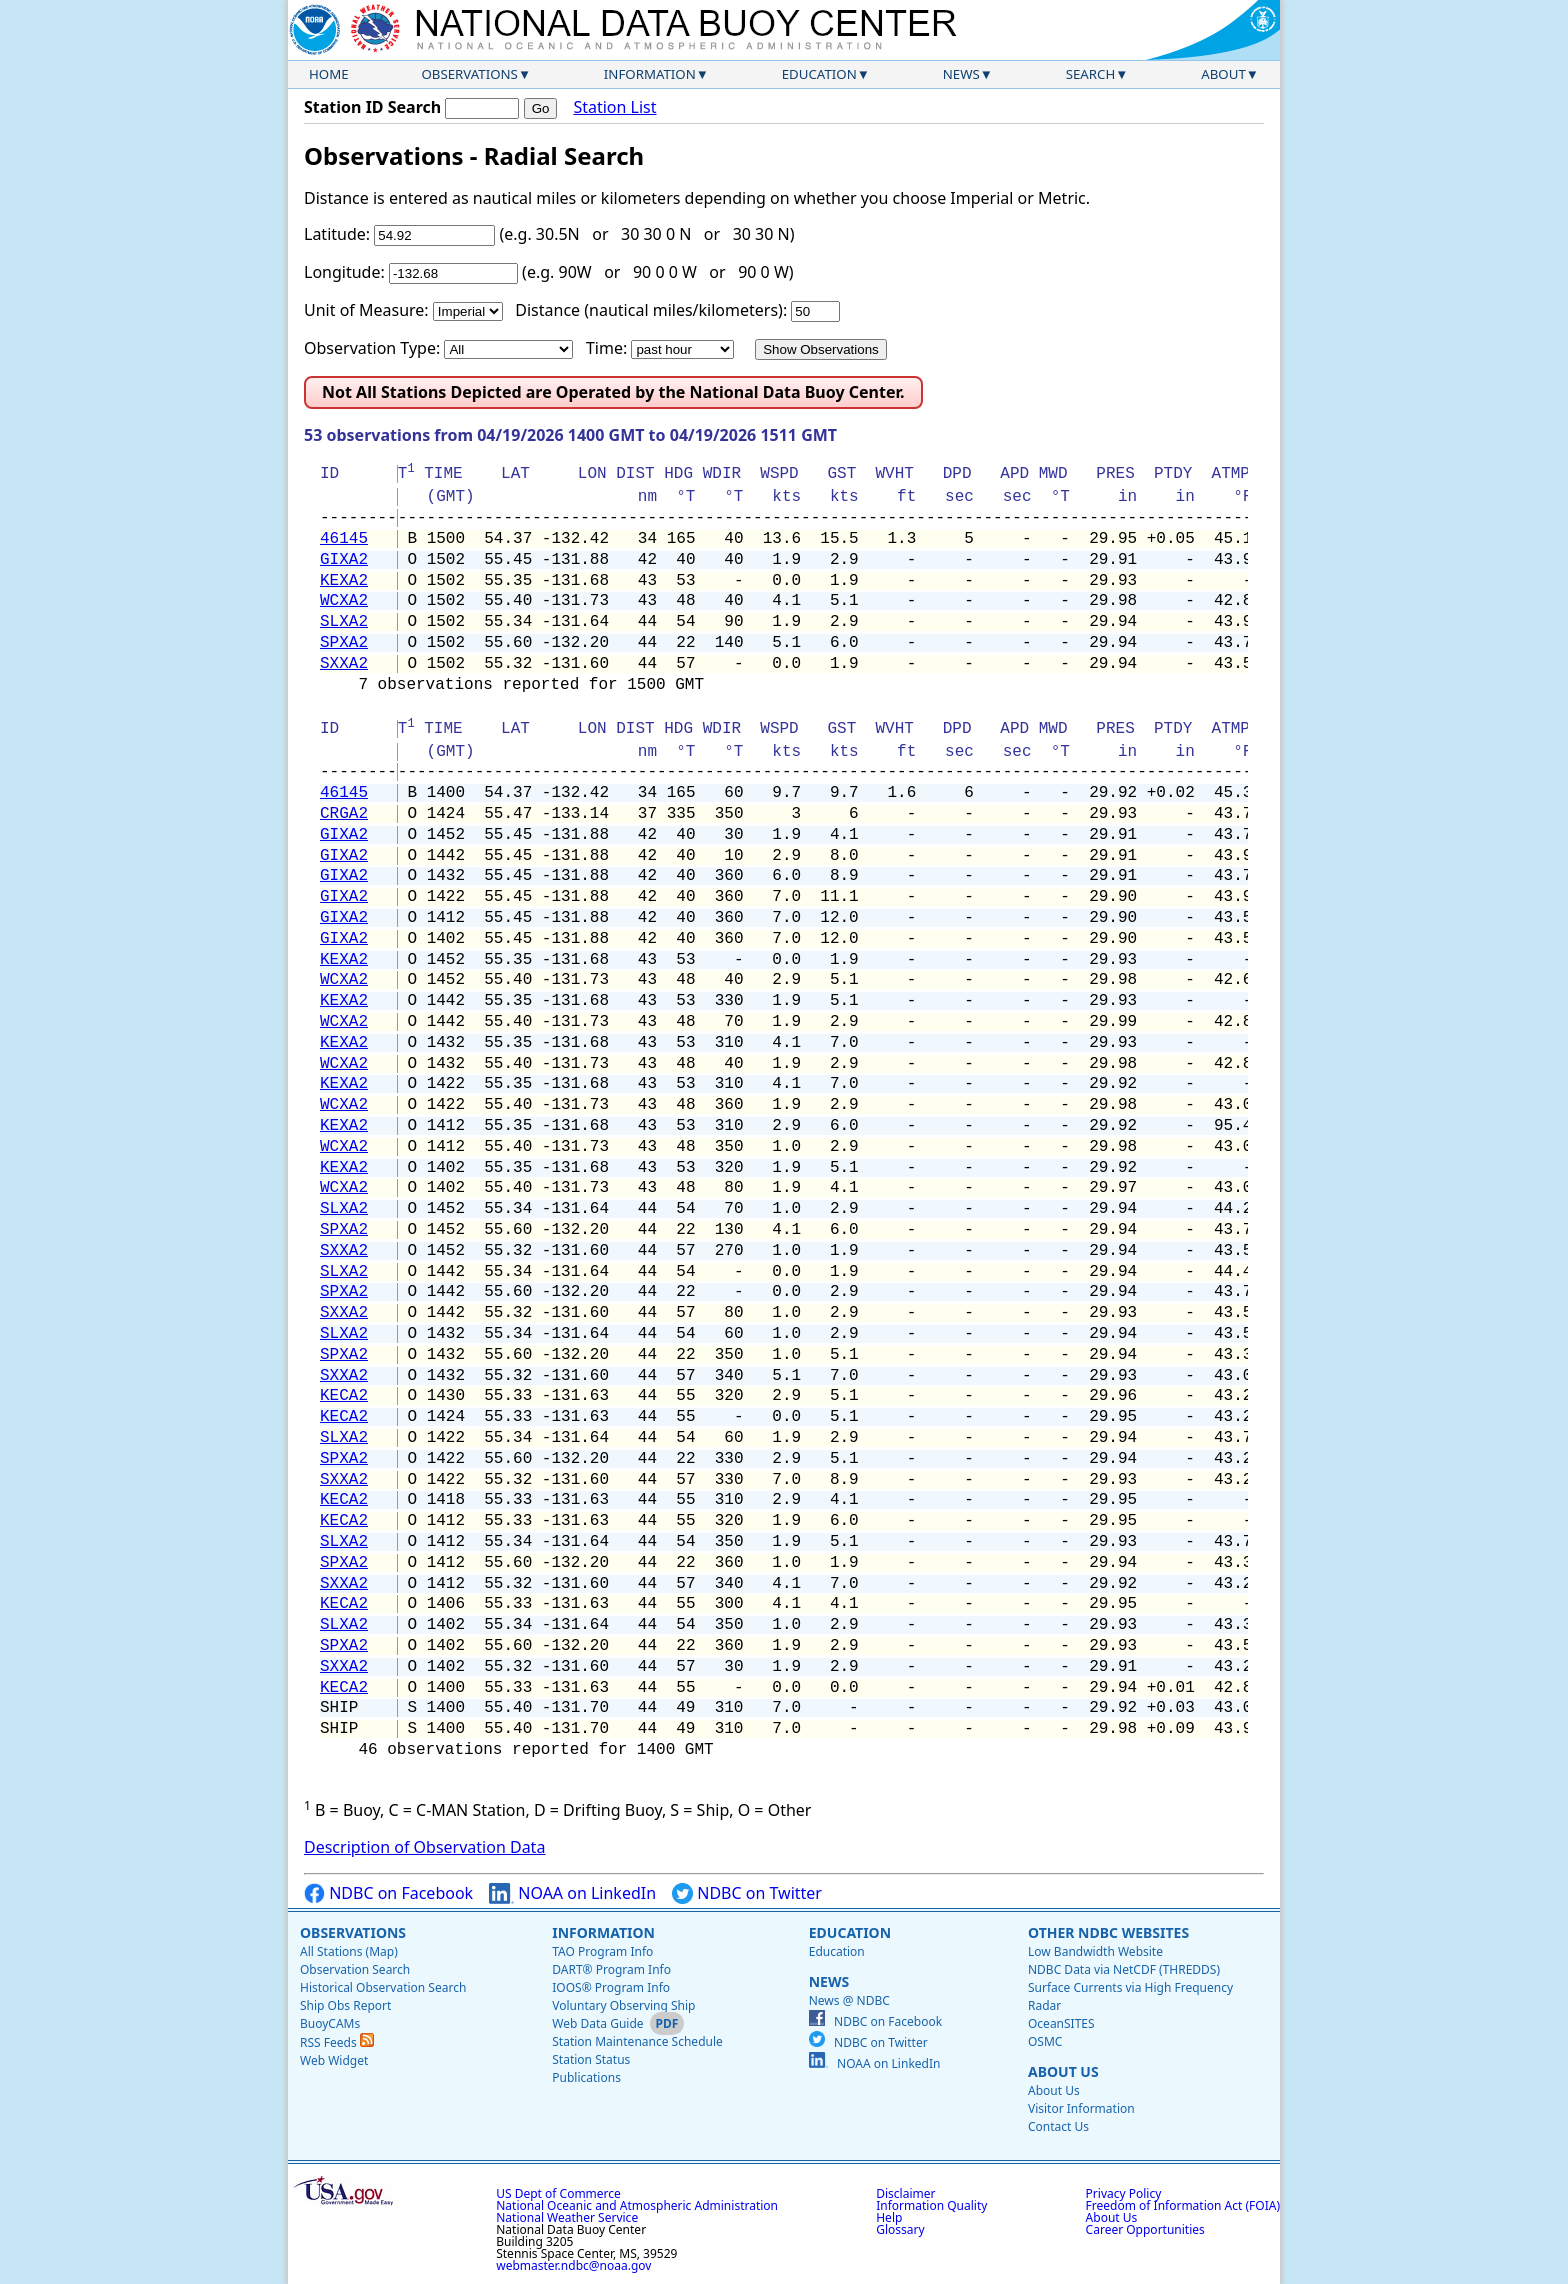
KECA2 (344, 1396)
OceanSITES (1061, 2023)
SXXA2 (344, 664)
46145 (344, 539)
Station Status (591, 2059)
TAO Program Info (602, 1951)
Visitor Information (1081, 2108)
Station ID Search (372, 107)
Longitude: (344, 272)
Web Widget (334, 2060)
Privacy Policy (1124, 2193)
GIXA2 (344, 560)
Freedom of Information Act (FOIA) (1183, 2205)
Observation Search (355, 1969)
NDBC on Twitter (747, 1893)
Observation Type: (372, 348)
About (1223, 74)
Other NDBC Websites (1108, 1932)
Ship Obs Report (345, 2005)
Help (889, 2217)
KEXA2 (344, 581)
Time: (606, 348)
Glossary (900, 2229)
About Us (1063, 2071)
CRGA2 (344, 814)
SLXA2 (344, 622)
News (961, 74)
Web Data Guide (597, 2023)
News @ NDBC (849, 2000)
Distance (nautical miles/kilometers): (651, 310)
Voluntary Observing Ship (623, 2005)
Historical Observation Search (383, 1987)
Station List (614, 107)
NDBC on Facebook (388, 1893)
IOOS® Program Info (611, 1987)
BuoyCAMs (330, 2023)
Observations (469, 74)
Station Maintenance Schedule (637, 2041)
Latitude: (337, 234)
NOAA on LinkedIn (572, 1893)
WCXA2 (344, 601)
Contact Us (1058, 2126)
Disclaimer (905, 2193)
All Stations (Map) (349, 1951)
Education (819, 74)
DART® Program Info (611, 1969)
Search (1091, 74)
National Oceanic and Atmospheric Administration (637, 2205)
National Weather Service (567, 2217)
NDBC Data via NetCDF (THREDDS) (1124, 1969)
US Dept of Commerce (558, 2193)
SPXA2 (344, 643)
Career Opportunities (1145, 2229)
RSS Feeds (337, 2042)
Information (650, 74)
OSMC (1045, 2041)
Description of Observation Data (424, 1847)
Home (329, 74)
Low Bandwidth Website (1095, 1951)
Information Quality (931, 2205)
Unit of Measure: (366, 310)
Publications (586, 2077)
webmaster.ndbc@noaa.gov (573, 2265)
